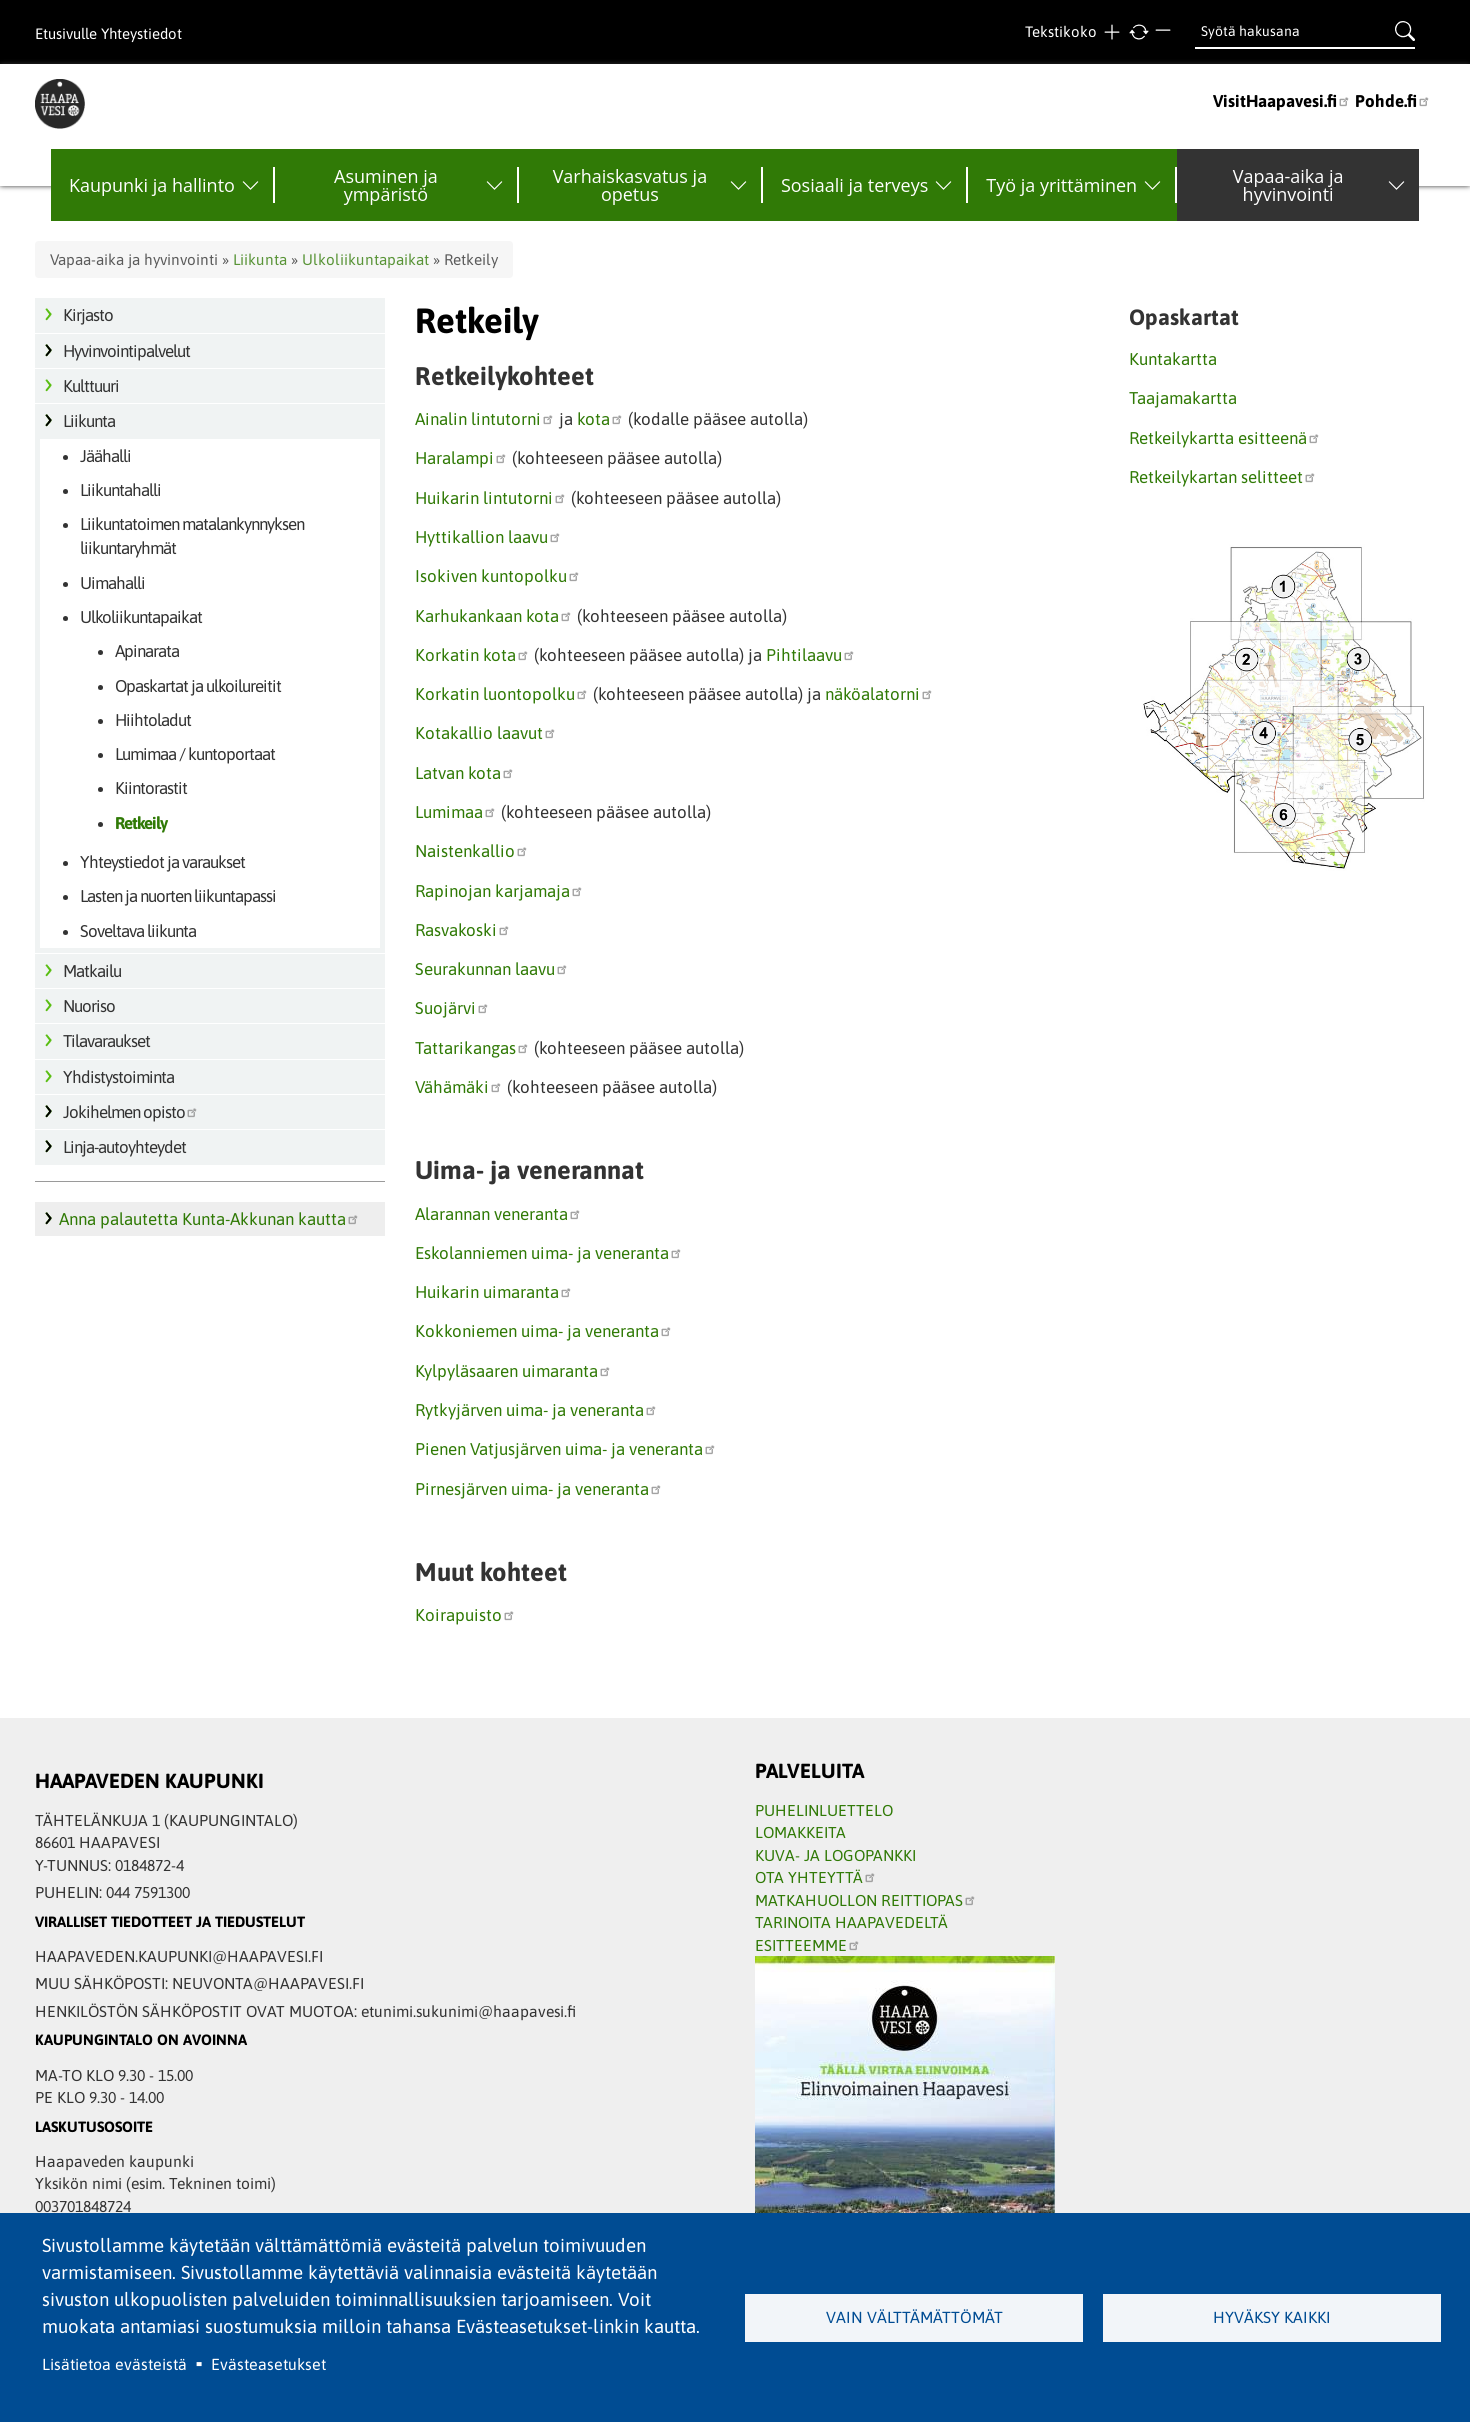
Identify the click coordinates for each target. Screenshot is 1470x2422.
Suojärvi (452, 1008)
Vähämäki (459, 1087)
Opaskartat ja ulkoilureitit (198, 686)
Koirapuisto (465, 1615)
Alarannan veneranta (498, 1214)
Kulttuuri (91, 386)
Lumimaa (456, 812)
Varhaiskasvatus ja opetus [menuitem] (630, 185)
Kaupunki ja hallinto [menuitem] (152, 185)
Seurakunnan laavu (492, 969)
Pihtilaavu (811, 655)
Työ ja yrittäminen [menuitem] (1061, 185)
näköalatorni (879, 694)
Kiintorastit (151, 788)
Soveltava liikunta (138, 931)
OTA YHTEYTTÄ (816, 1877)
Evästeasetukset (268, 2364)
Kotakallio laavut (486, 733)
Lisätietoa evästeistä (114, 2364)
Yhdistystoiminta (118, 1077)
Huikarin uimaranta (494, 1292)
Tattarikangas (472, 1048)
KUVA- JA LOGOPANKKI (835, 1855)
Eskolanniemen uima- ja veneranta (549, 1253)
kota (600, 419)
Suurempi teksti (1111, 32)
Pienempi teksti (1165, 32)
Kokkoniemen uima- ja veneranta (544, 1331)
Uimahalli (112, 583)
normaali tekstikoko (1138, 32)
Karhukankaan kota (494, 616)
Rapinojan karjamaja (499, 891)
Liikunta (260, 259)
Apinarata (147, 651)
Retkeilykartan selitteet (1223, 477)
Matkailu (92, 971)
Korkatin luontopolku (502, 694)
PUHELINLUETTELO (824, 1810)
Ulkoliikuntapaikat (365, 259)
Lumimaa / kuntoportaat (195, 754)
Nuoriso (89, 1006)
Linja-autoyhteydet (124, 1147)
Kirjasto (88, 315)
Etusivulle (66, 33)
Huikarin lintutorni (491, 498)
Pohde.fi (1393, 101)
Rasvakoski (463, 930)
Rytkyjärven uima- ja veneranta (536, 1410)
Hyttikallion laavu (488, 537)
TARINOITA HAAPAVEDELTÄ (851, 1922)
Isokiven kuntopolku (498, 576)
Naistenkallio (472, 851)
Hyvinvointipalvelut (126, 351)
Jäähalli (105, 456)
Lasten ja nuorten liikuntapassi (178, 896)
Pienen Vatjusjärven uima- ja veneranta (566, 1449)
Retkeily (141, 823)
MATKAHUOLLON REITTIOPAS (866, 1900)
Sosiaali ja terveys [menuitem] (854, 185)
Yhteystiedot (141, 33)
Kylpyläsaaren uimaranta (513, 1371)
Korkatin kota (472, 655)
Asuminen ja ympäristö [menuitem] (386, 185)
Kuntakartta (1173, 359)
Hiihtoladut (153, 720)
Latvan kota (465, 773)
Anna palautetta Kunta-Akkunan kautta (209, 1219)
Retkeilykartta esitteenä (1225, 438)
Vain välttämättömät (914, 2317)
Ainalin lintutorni (485, 419)
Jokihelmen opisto (131, 1112)
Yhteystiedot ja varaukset (162, 862)
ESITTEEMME (808, 1945)
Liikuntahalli (120, 490)
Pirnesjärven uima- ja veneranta (539, 1489)
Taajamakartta (1183, 398)
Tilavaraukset (106, 1041)
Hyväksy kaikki (1272, 2317)
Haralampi (461, 458)
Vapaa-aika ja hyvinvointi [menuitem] (1288, 185)
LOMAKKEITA (800, 1832)
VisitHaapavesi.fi (1282, 101)
